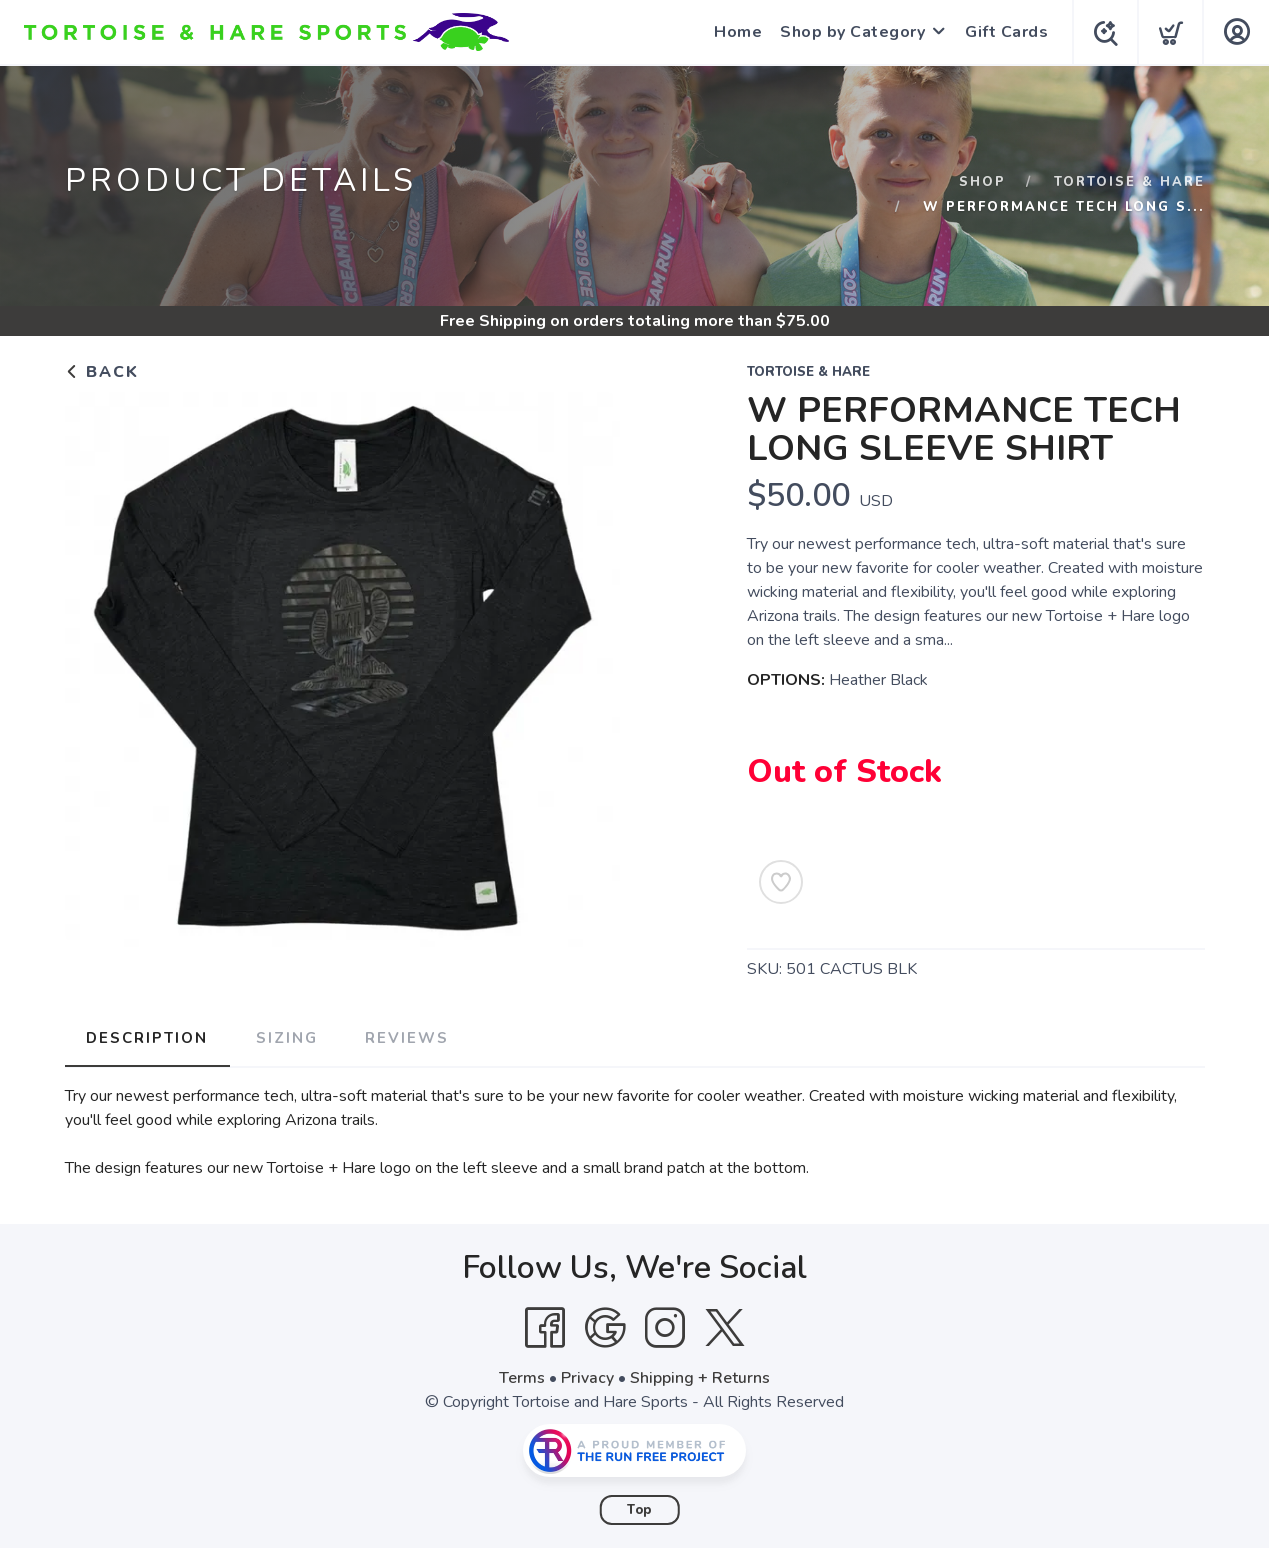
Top (639, 1509)
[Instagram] (665, 1327)
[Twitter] (725, 1327)
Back (102, 372)
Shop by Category (848, 32)
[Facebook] (545, 1327)
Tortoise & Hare (1129, 182)
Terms (522, 1377)
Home (734, 32)
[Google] (605, 1327)
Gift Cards (1002, 32)
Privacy (587, 1377)
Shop (982, 182)
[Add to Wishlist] (781, 882)
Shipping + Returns (700, 1377)
